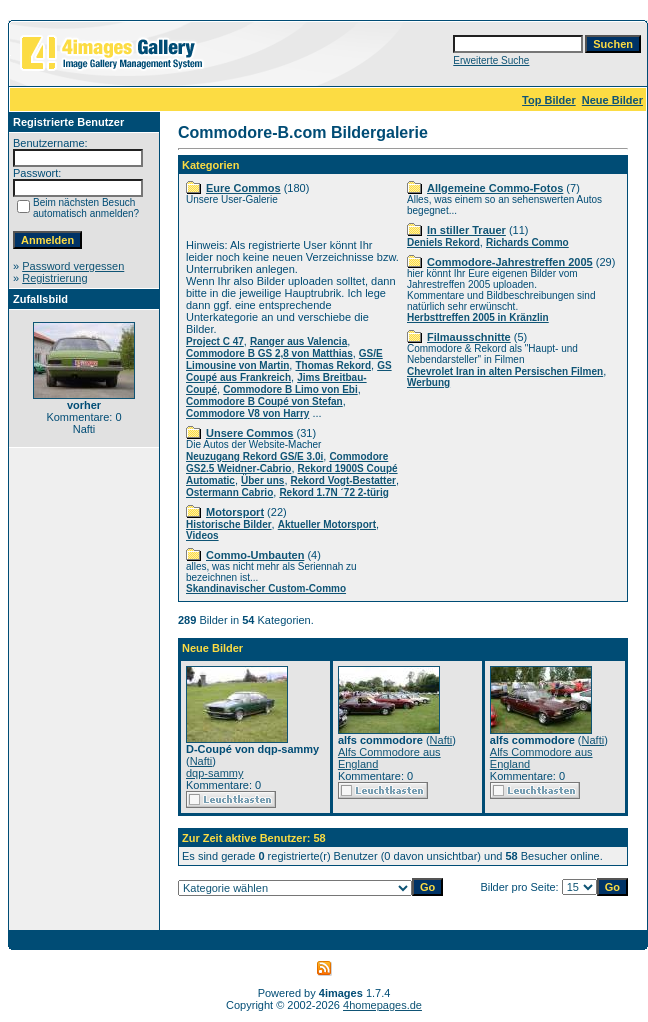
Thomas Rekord (333, 365)
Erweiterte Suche (491, 60)
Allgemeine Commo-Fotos (495, 188)
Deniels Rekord (443, 242)
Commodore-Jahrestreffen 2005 (510, 262)
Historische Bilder (229, 524)
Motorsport (235, 512)
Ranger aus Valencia (298, 341)
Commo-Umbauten (255, 555)
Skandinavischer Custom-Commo (266, 588)
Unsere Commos (249, 433)
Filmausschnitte (469, 337)
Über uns (262, 480)
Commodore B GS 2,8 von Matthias (269, 353)
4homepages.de (382, 1005)
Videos (202, 535)
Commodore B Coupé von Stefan (264, 401)
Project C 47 (215, 341)
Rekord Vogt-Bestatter (343, 480)
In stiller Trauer (466, 230)
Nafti (201, 761)
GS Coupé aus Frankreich (289, 371)
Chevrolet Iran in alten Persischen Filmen (505, 371)
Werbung (428, 382)
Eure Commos (243, 188)
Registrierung (54, 278)
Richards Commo (527, 242)
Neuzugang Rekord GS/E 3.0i (254, 456)
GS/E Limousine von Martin (284, 359)
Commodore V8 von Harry (247, 413)
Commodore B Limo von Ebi (290, 389)
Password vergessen (73, 266)
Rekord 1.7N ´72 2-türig (333, 492)
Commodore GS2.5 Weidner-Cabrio (287, 462)
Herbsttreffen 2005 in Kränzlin (478, 317)
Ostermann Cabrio (229, 492)
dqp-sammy (214, 773)
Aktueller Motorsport (327, 524)
